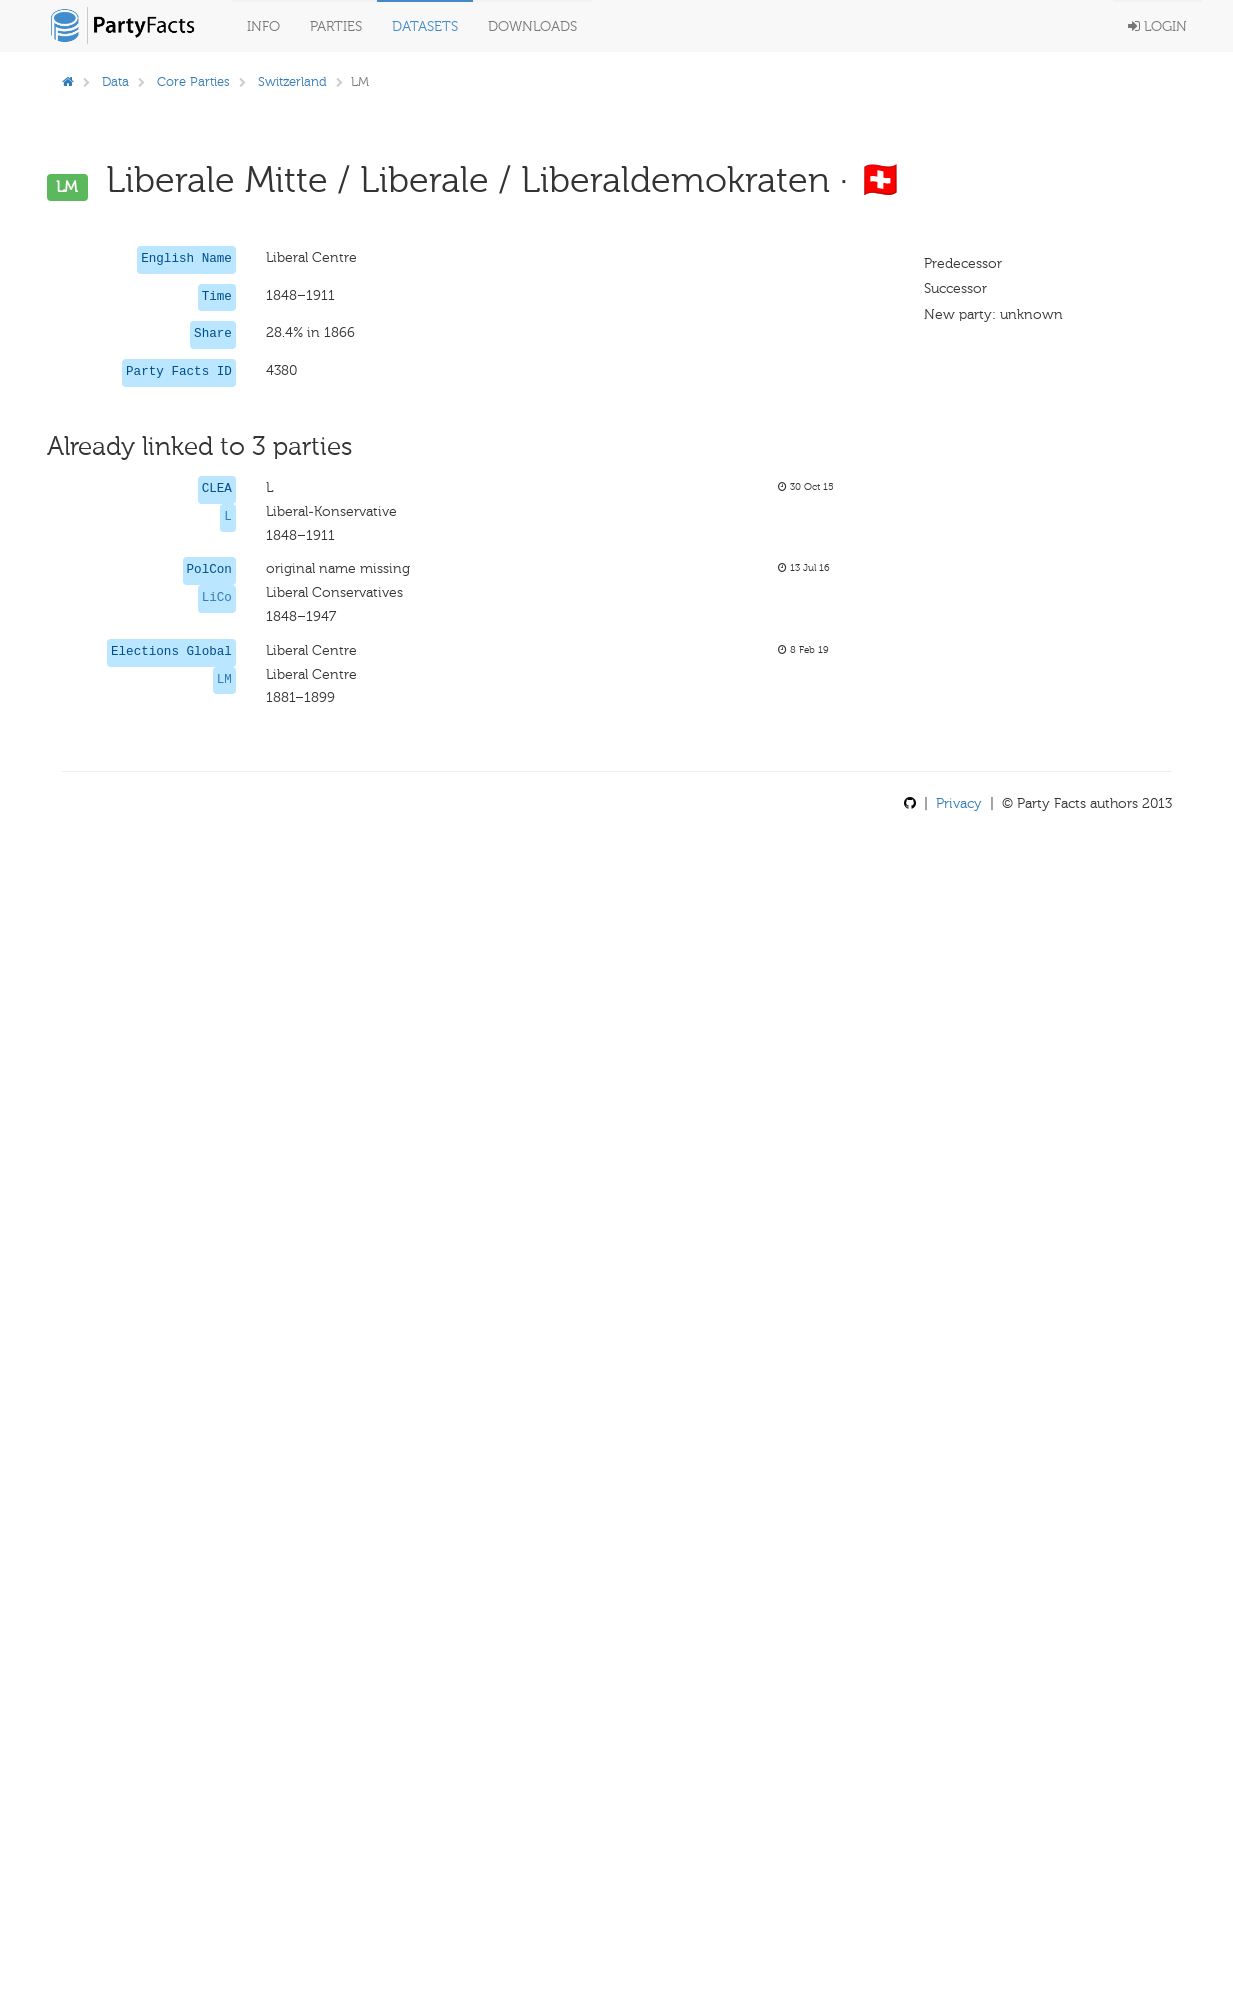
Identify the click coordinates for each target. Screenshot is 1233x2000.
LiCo (217, 598)
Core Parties (193, 81)
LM (224, 680)
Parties (336, 26)
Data (115, 81)
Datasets (425, 26)
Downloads (532, 26)
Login (1157, 26)
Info (263, 26)
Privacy (959, 803)
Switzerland (292, 81)
